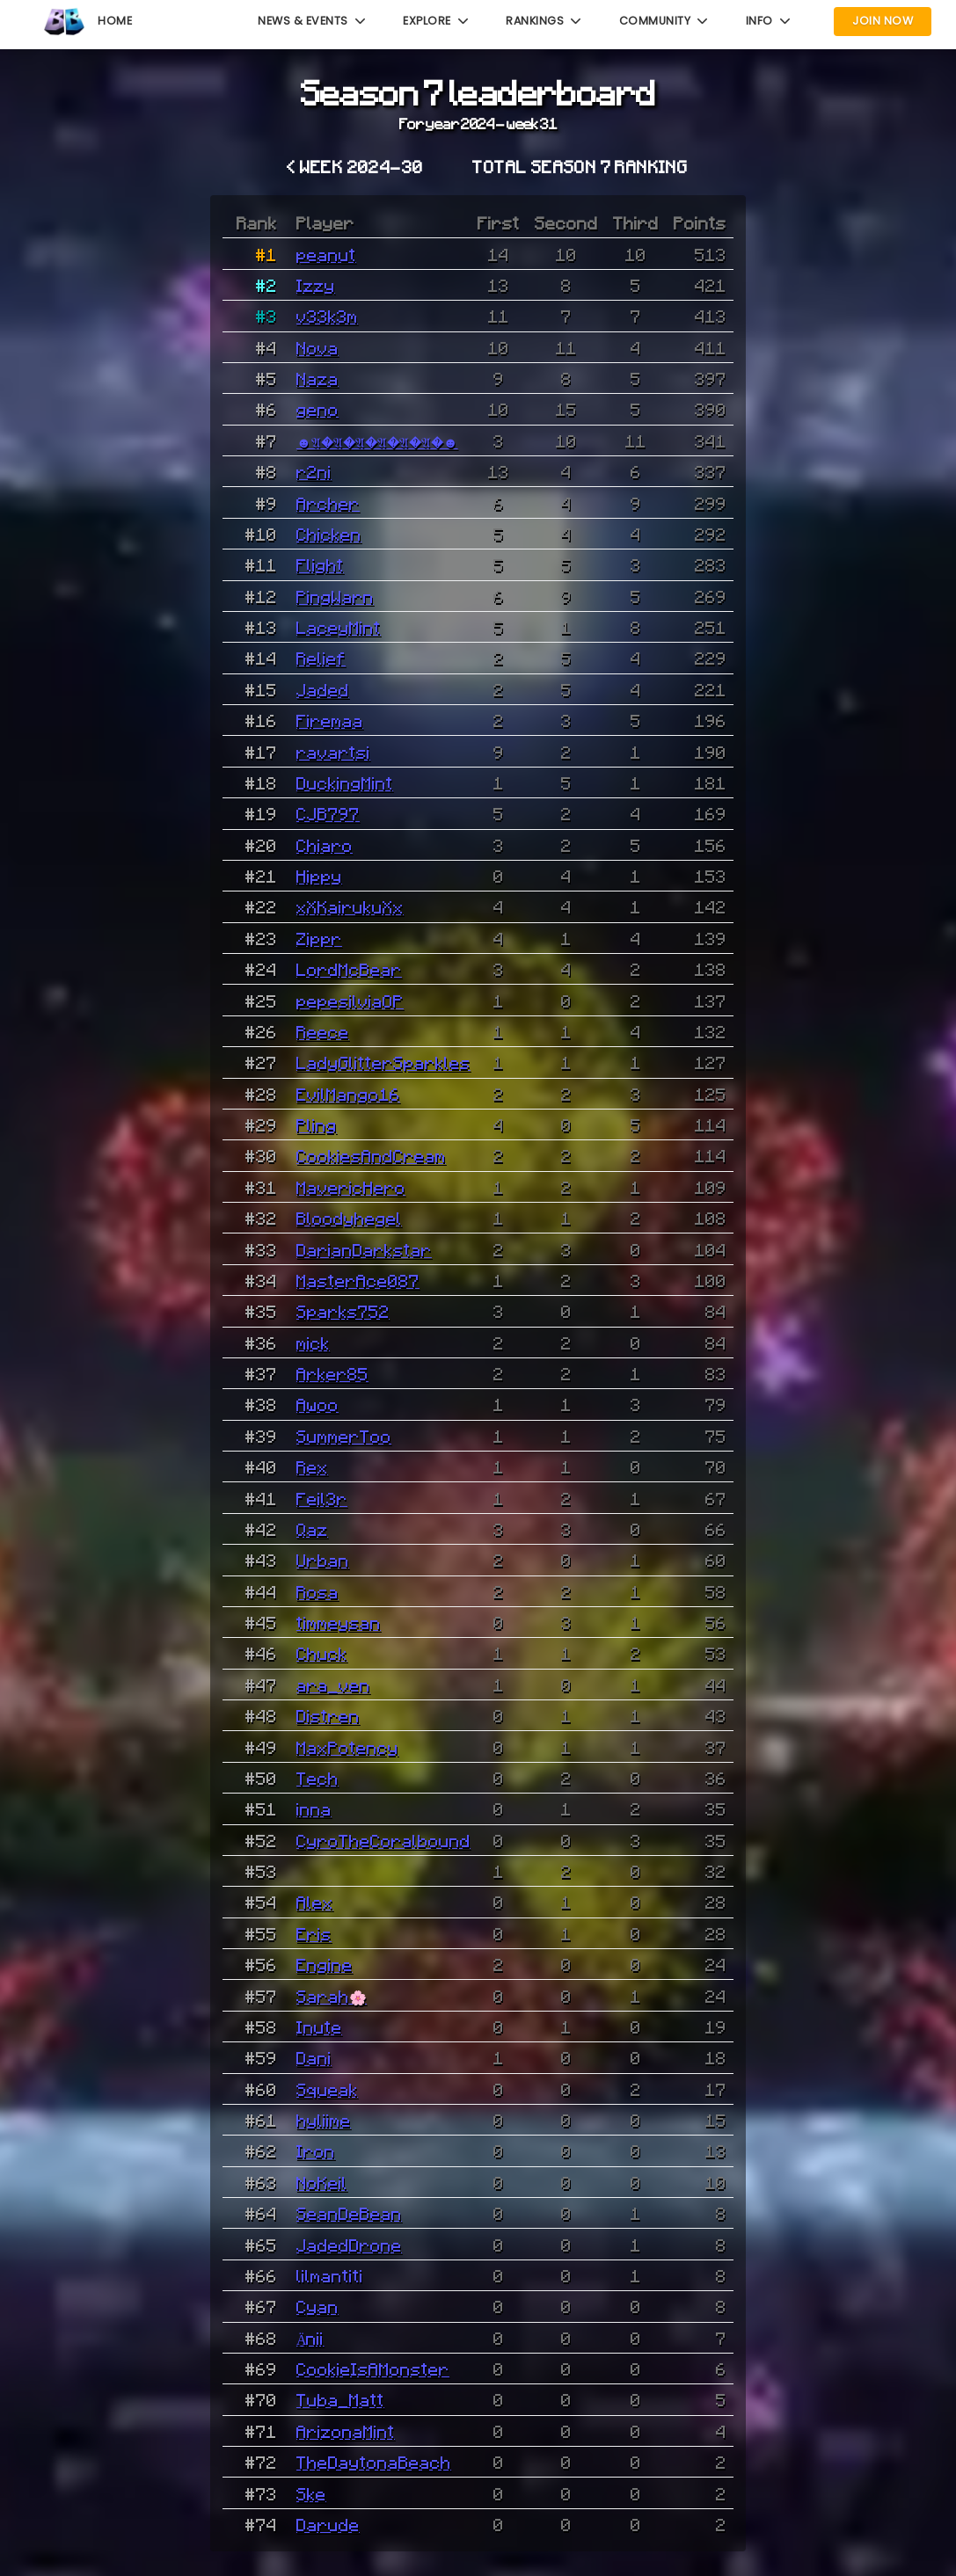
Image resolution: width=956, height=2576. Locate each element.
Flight (320, 564)
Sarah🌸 (331, 1996)
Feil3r (321, 1498)
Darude (328, 2524)
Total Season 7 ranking (580, 166)
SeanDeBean (349, 2213)
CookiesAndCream (371, 1155)
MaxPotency (347, 1747)
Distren (328, 1715)
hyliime (323, 2119)
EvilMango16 (348, 1093)
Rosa (317, 1591)
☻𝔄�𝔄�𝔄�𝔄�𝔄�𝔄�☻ (377, 440)
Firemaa (329, 720)
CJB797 (328, 813)
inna (314, 1808)
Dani (314, 2057)
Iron (315, 2150)
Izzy (315, 285)
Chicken (328, 533)
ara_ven (333, 1684)
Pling (316, 1124)
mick (313, 1342)
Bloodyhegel (349, 1217)
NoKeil (321, 2182)
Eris (314, 1933)
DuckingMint (344, 782)
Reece (322, 1031)
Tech (317, 1777)
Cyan (317, 2306)
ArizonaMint (345, 2431)
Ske (311, 2493)
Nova (317, 347)
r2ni (314, 471)
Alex (314, 1901)
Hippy (319, 875)
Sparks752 (343, 1311)
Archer (328, 503)
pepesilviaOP (350, 1000)
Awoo (317, 1404)
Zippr (319, 938)
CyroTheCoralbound (383, 1840)
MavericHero (350, 1187)
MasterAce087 (358, 1280)
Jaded (322, 689)
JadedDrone (349, 2244)
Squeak (327, 2089)
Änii (310, 2338)
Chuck (321, 1653)
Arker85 (332, 1373)
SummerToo (343, 1435)
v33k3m (327, 315)
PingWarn (335, 596)
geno (317, 409)
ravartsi (333, 751)
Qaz (312, 1529)
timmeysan (338, 1622)
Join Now (882, 20)
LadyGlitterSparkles (383, 1062)
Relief (321, 657)
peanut (326, 254)
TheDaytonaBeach (373, 2461)
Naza (317, 378)
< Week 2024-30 (355, 166)
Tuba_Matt (340, 2399)
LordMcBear (349, 969)
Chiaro (324, 845)
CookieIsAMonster (372, 2368)
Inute (319, 2026)
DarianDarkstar (364, 1249)
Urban (322, 1559)
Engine (324, 1964)
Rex (312, 1466)
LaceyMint (338, 627)
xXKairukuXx (350, 906)
